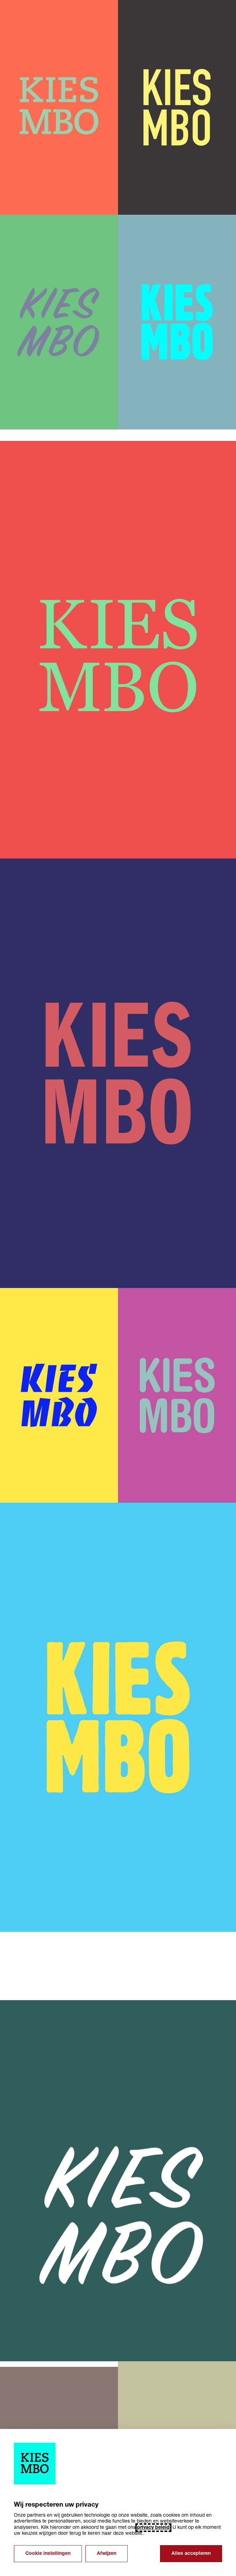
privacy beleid (153, 2527)
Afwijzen (106, 2553)
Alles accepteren (191, 2553)
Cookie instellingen (47, 2553)
